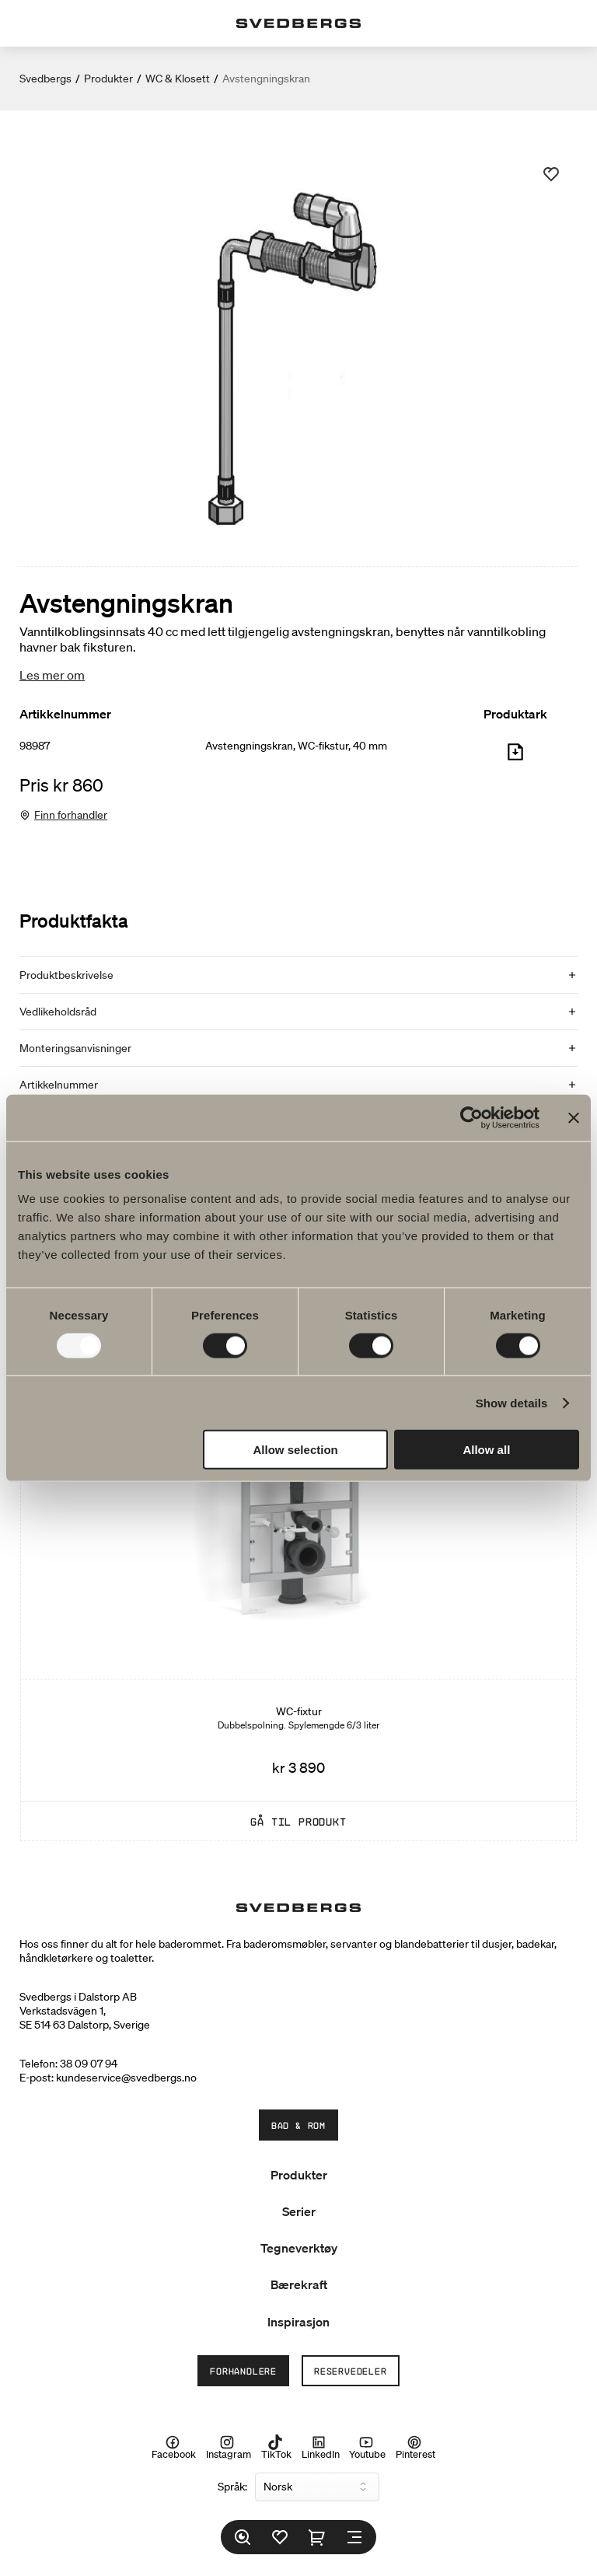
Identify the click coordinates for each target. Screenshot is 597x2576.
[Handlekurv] (317, 2537)
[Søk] (242, 2537)
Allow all (486, 1449)
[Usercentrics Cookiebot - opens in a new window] (471, 1117)
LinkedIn (321, 2447)
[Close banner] (573, 1117)
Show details (512, 1402)
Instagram (228, 2447)
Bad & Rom (298, 2125)
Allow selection (295, 1449)
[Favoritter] (280, 2537)
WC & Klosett (177, 79)
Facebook (174, 2447)
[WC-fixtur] (298, 1551)
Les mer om (52, 675)
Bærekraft (299, 2284)
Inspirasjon (298, 2322)
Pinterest (415, 2447)
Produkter (108, 79)
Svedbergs (45, 79)
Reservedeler (350, 2371)
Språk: (232, 2487)
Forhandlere (243, 2371)
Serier (299, 2211)
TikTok (276, 2447)
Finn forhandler (70, 815)
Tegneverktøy (298, 2248)
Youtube (367, 2447)
